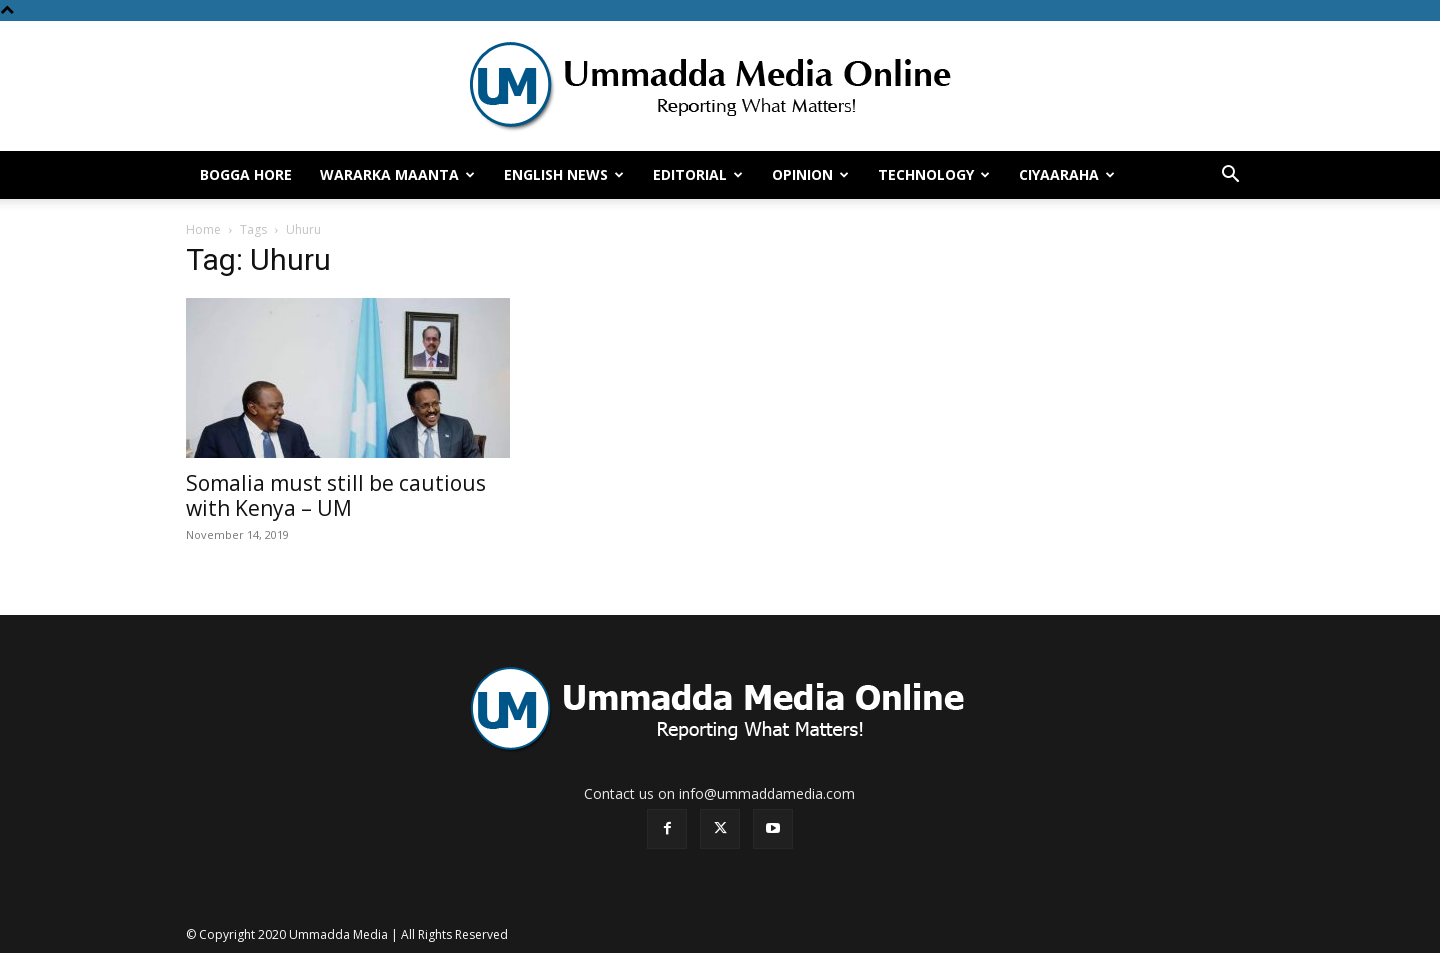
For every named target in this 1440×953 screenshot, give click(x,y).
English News (564, 174)
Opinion (810, 174)
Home (203, 229)
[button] (1230, 176)
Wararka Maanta (397, 174)
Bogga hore (246, 174)
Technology (934, 174)
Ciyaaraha (1067, 174)
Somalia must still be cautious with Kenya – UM (336, 495)
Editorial (698, 174)
